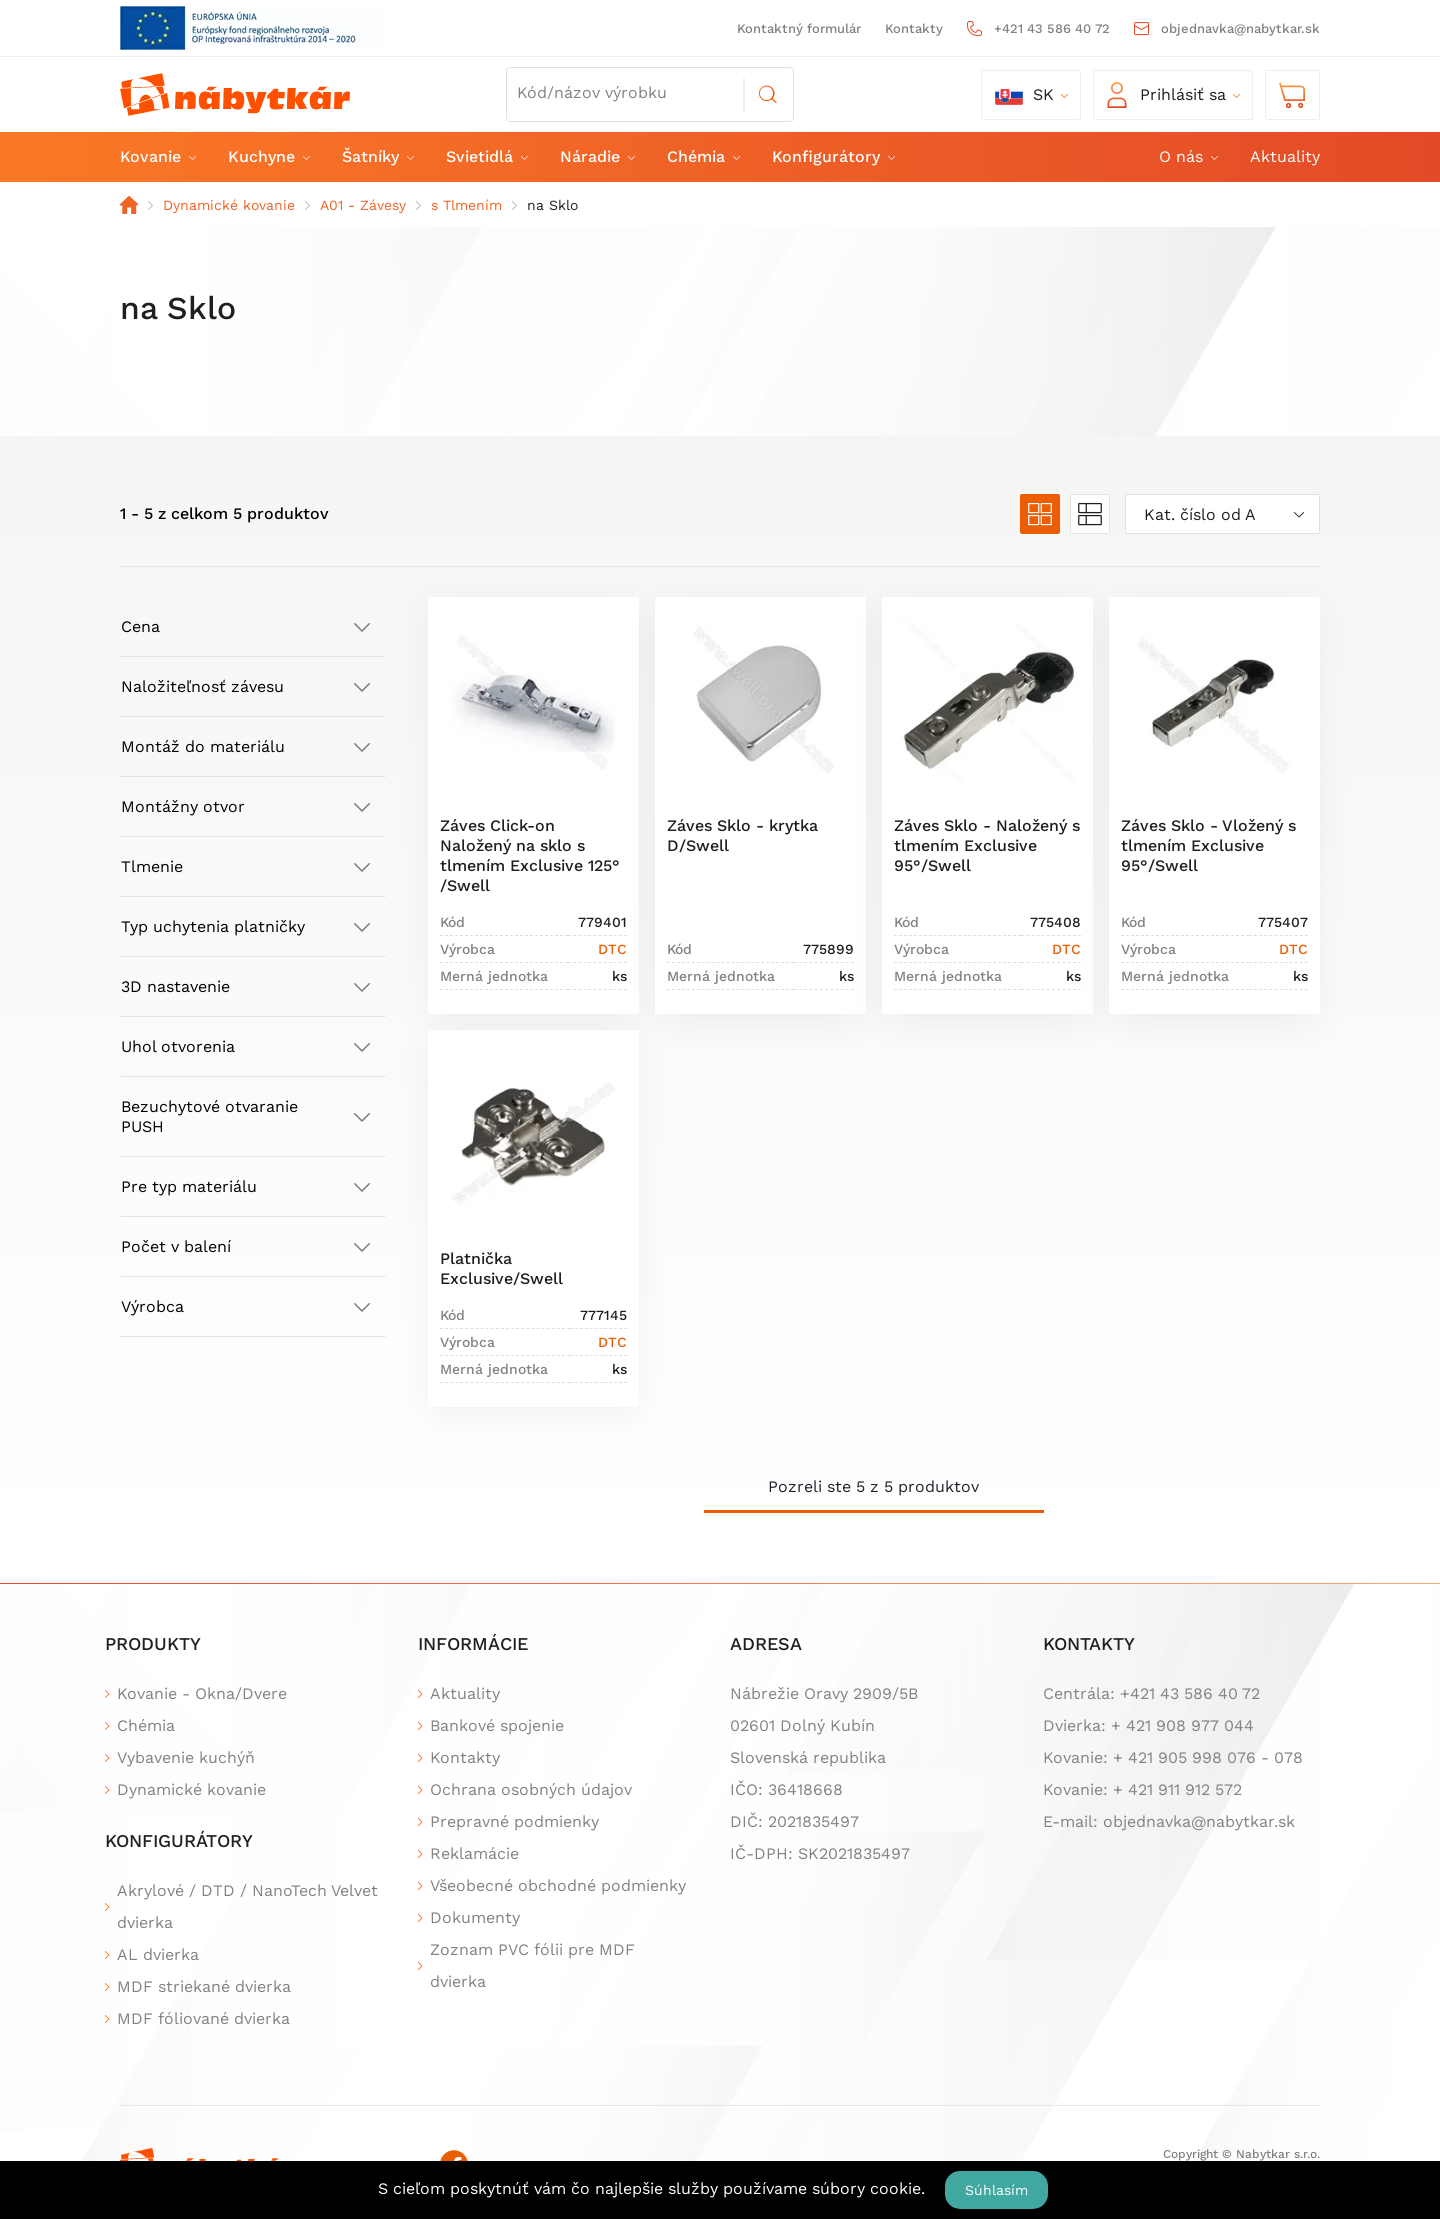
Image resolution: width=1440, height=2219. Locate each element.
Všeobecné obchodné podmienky (558, 1885)
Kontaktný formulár (799, 28)
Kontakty (914, 28)
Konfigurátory (832, 156)
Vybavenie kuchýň (186, 1757)
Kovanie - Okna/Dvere (202, 1693)
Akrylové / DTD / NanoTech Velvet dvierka (247, 1906)
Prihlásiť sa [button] (1166, 95)
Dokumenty (475, 1917)
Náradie (596, 156)
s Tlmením (466, 205)
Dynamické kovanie (229, 205)
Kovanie (157, 156)
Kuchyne (268, 156)
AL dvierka (158, 1954)
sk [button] (1024, 95)
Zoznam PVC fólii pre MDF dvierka (532, 1965)
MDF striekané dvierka (204, 1986)
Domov (129, 205)
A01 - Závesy (363, 205)
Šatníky (377, 156)
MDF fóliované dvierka (203, 2018)
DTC (612, 949)
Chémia (702, 156)
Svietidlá (486, 156)
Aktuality (1285, 156)
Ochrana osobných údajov (531, 1789)
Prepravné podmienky (514, 1821)
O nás (1187, 156)
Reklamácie (474, 1853)
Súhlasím (996, 2190)
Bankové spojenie (497, 1725)
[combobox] (1222, 514)
